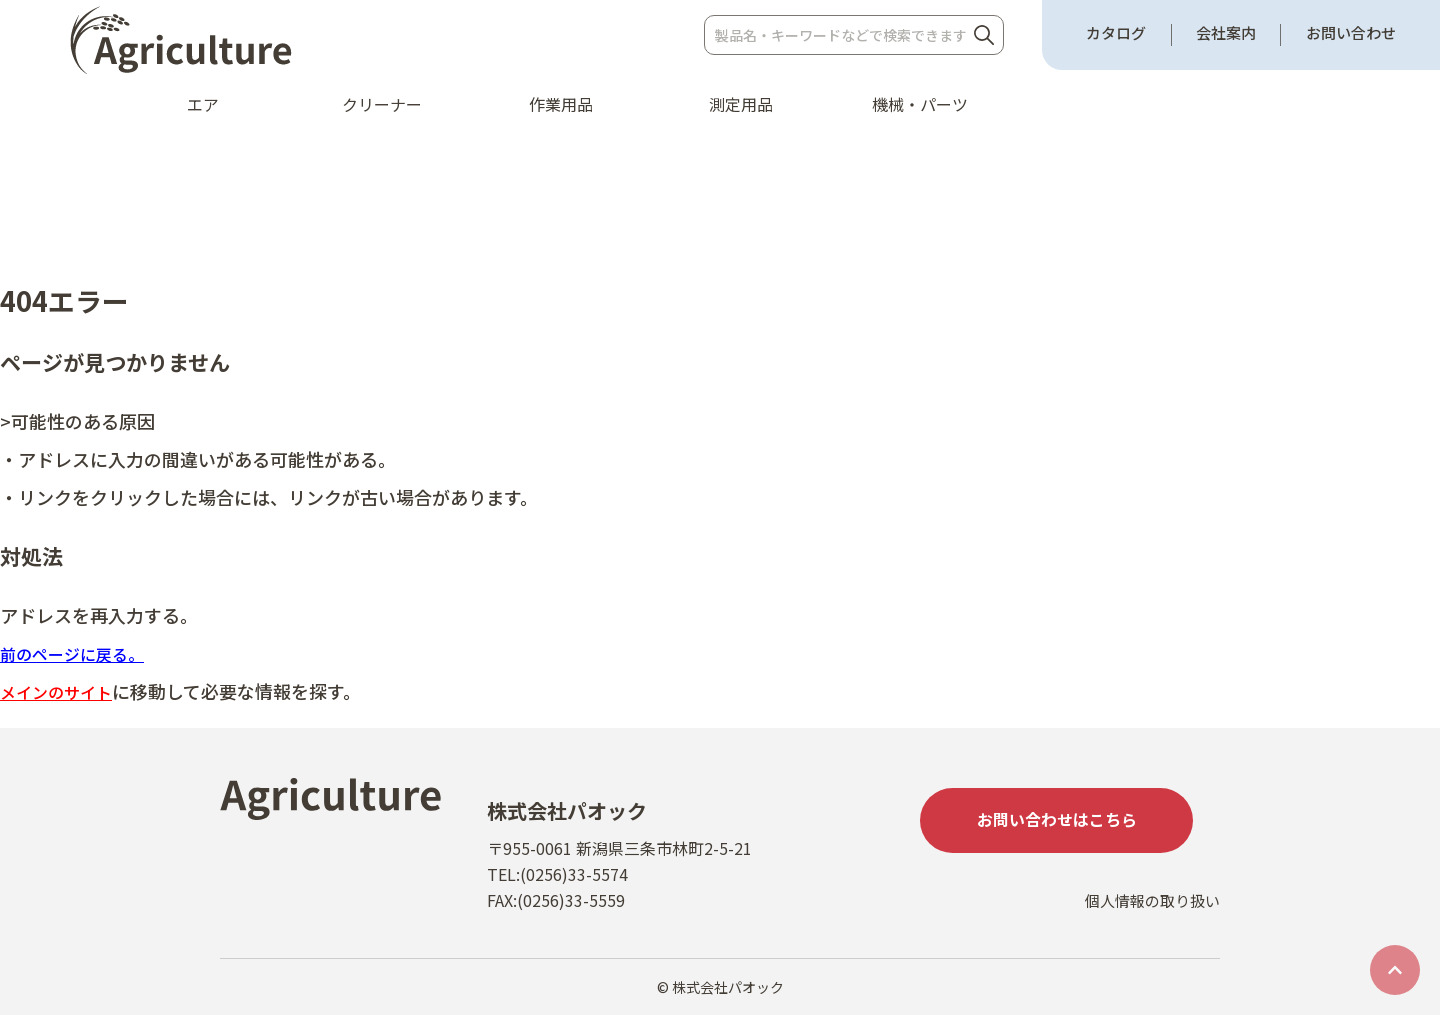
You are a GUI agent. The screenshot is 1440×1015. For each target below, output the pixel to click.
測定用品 (741, 104)
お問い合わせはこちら (1070, 823)
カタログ (1116, 33)
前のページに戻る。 (81, 653)
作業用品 (561, 104)
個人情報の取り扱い (1148, 922)
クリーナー (382, 104)
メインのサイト (63, 691)
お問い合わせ (1351, 33)
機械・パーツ (920, 104)
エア (203, 104)
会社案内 (1226, 33)
